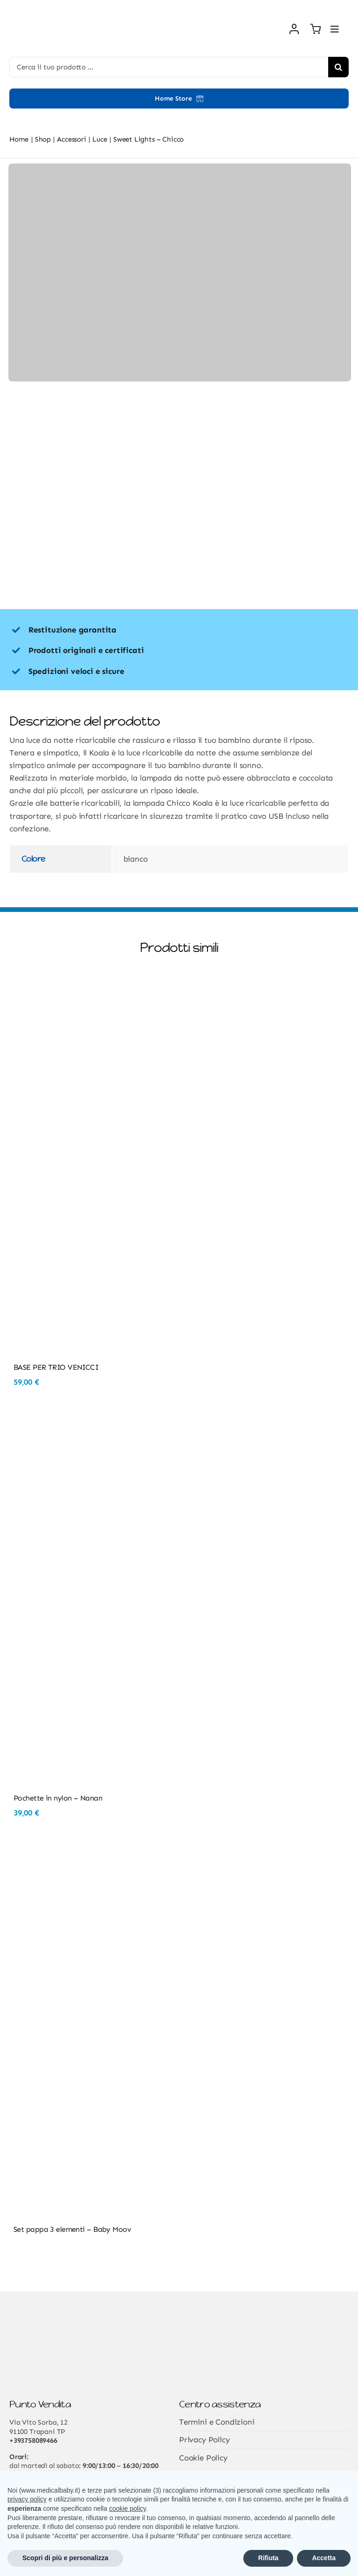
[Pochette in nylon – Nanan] (179, 1422)
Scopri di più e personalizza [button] (65, 2558)
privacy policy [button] (27, 2499)
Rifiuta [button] (268, 2558)
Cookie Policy (203, 2457)
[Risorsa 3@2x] (53, 9)
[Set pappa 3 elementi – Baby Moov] (179, 1853)
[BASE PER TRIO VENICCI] (179, 991)
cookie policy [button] (127, 2508)
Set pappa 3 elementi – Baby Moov (72, 2229)
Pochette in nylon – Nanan (58, 1798)
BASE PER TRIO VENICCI (56, 1367)
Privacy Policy (204, 2439)
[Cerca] (338, 67)
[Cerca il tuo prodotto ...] (168, 67)
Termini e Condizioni (217, 2421)
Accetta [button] (324, 2558)
